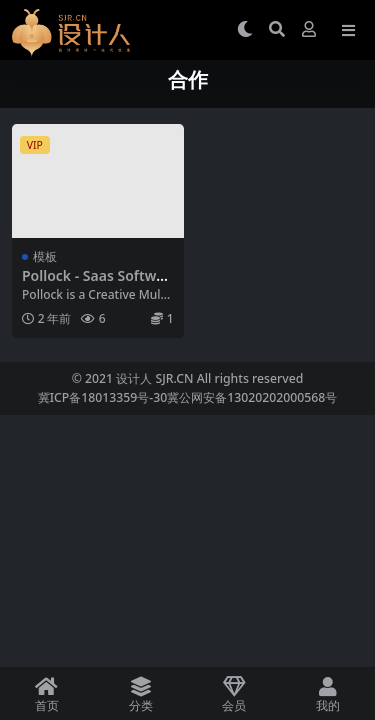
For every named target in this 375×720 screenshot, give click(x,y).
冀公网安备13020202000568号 (252, 397)
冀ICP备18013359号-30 (103, 397)
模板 (45, 256)
